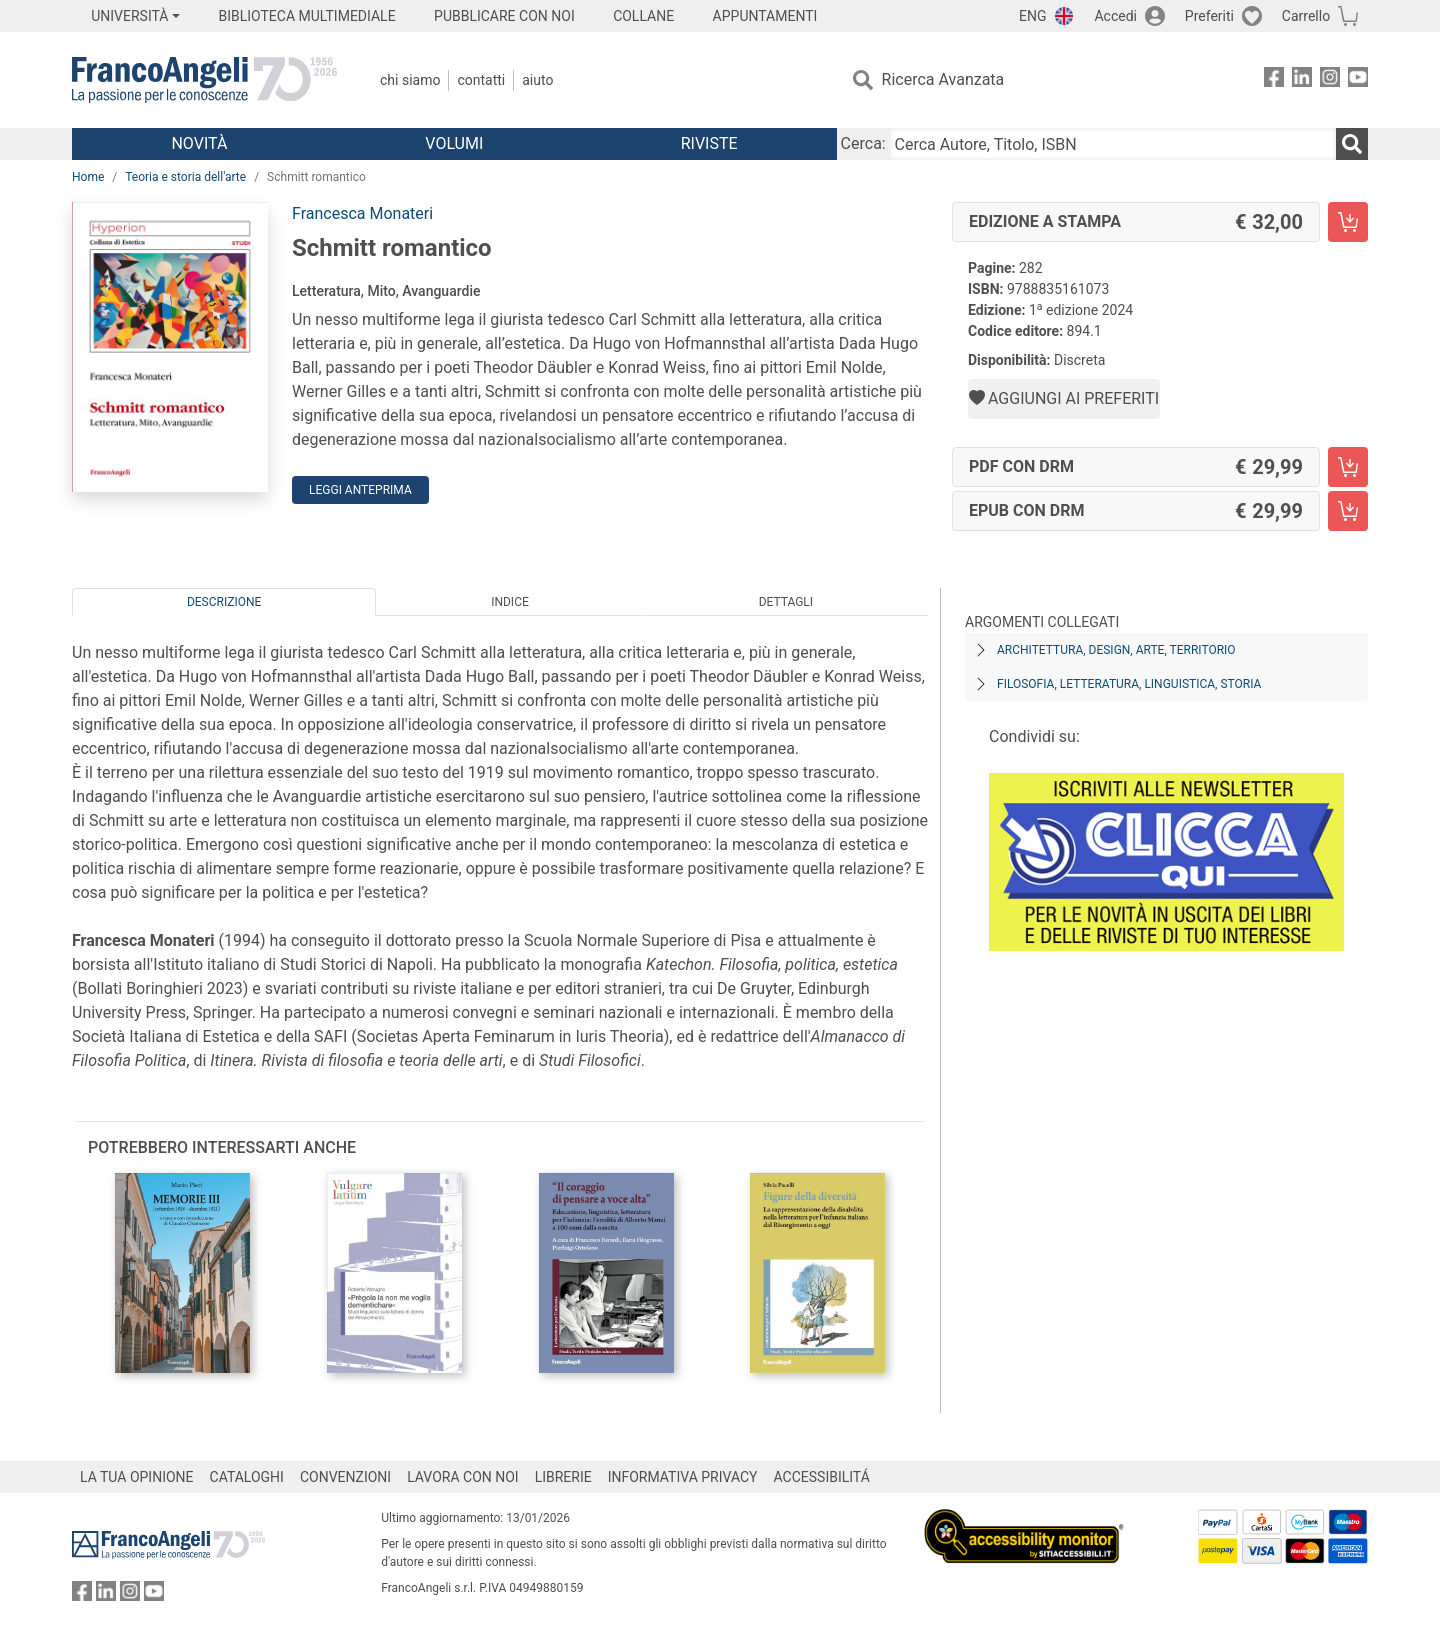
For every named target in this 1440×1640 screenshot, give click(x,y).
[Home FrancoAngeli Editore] (204, 80)
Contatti (481, 80)
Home (88, 177)
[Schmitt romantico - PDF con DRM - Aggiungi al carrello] (1348, 467)
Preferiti (1209, 16)
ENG (1032, 16)
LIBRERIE (563, 1477)
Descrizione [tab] (224, 602)
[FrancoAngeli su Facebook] (1274, 80)
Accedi (1115, 16)
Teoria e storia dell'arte (185, 177)
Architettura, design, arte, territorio (1116, 650)
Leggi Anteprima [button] (360, 490)
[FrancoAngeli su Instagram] (1330, 80)
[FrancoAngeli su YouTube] (1358, 80)
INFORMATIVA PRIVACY (683, 1477)
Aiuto (537, 80)
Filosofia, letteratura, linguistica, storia (1129, 684)
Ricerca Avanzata (943, 79)
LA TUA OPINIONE (137, 1477)
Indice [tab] (510, 602)
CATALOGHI (247, 1477)
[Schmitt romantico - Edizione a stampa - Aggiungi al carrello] (1348, 222)
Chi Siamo (410, 80)
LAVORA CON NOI (463, 1477)
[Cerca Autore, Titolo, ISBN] (1113, 144)
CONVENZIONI (345, 1477)
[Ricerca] (1352, 144)
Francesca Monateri (362, 213)
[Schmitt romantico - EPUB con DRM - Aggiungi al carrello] (1348, 511)
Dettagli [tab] (786, 602)
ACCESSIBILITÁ (822, 1477)
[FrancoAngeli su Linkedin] (1302, 80)
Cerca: (863, 143)
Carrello (1306, 16)
